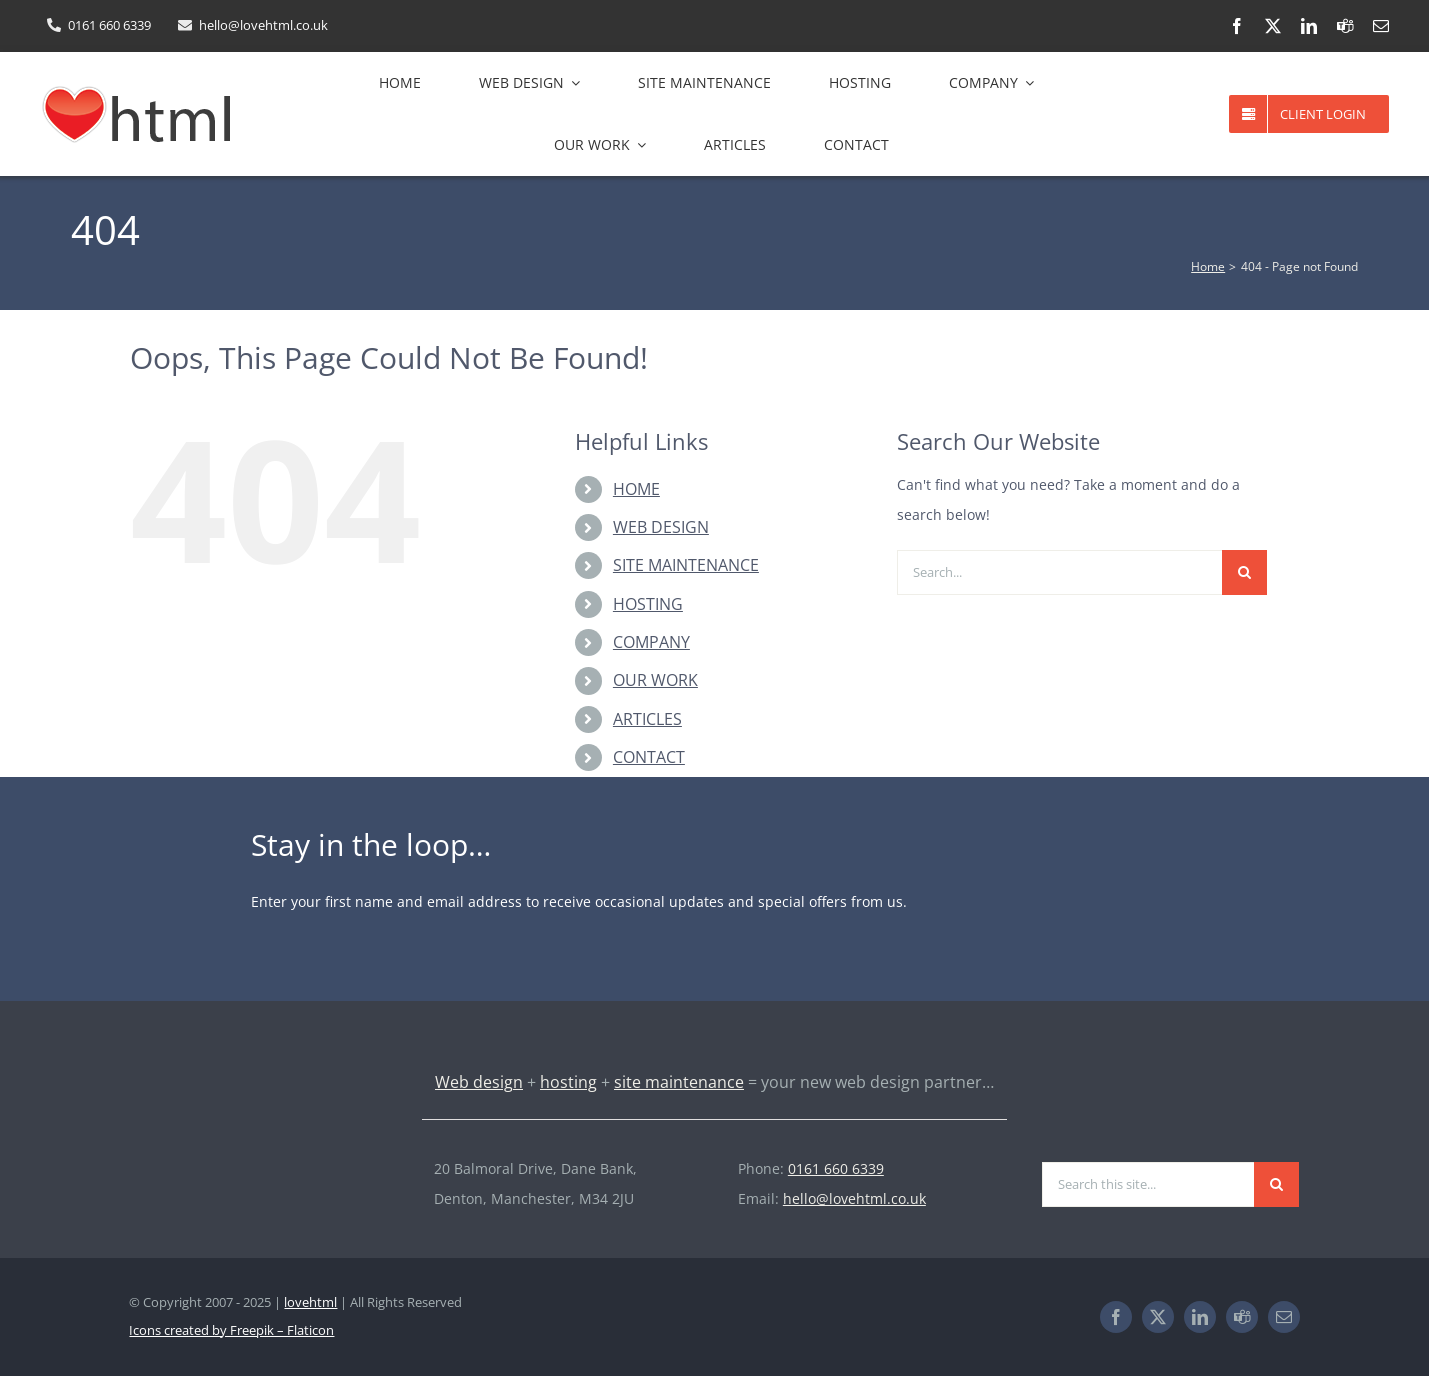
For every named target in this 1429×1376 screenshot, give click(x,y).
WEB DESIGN (661, 527)
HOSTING (648, 604)
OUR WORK (655, 680)
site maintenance (679, 1082)
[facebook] (1237, 26)
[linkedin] (1309, 26)
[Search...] (1059, 572)
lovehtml (310, 1302)
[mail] (1381, 26)
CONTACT (649, 757)
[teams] (1345, 26)
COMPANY (651, 642)
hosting (568, 1082)
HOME (636, 489)
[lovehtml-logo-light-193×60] (225, 1160)
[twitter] (1273, 26)
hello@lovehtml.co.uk (854, 1198)
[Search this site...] (1148, 1184)
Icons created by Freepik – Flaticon (231, 1330)
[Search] (1244, 572)
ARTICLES (647, 719)
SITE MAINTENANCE (686, 565)
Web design (479, 1082)
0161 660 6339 (836, 1168)
